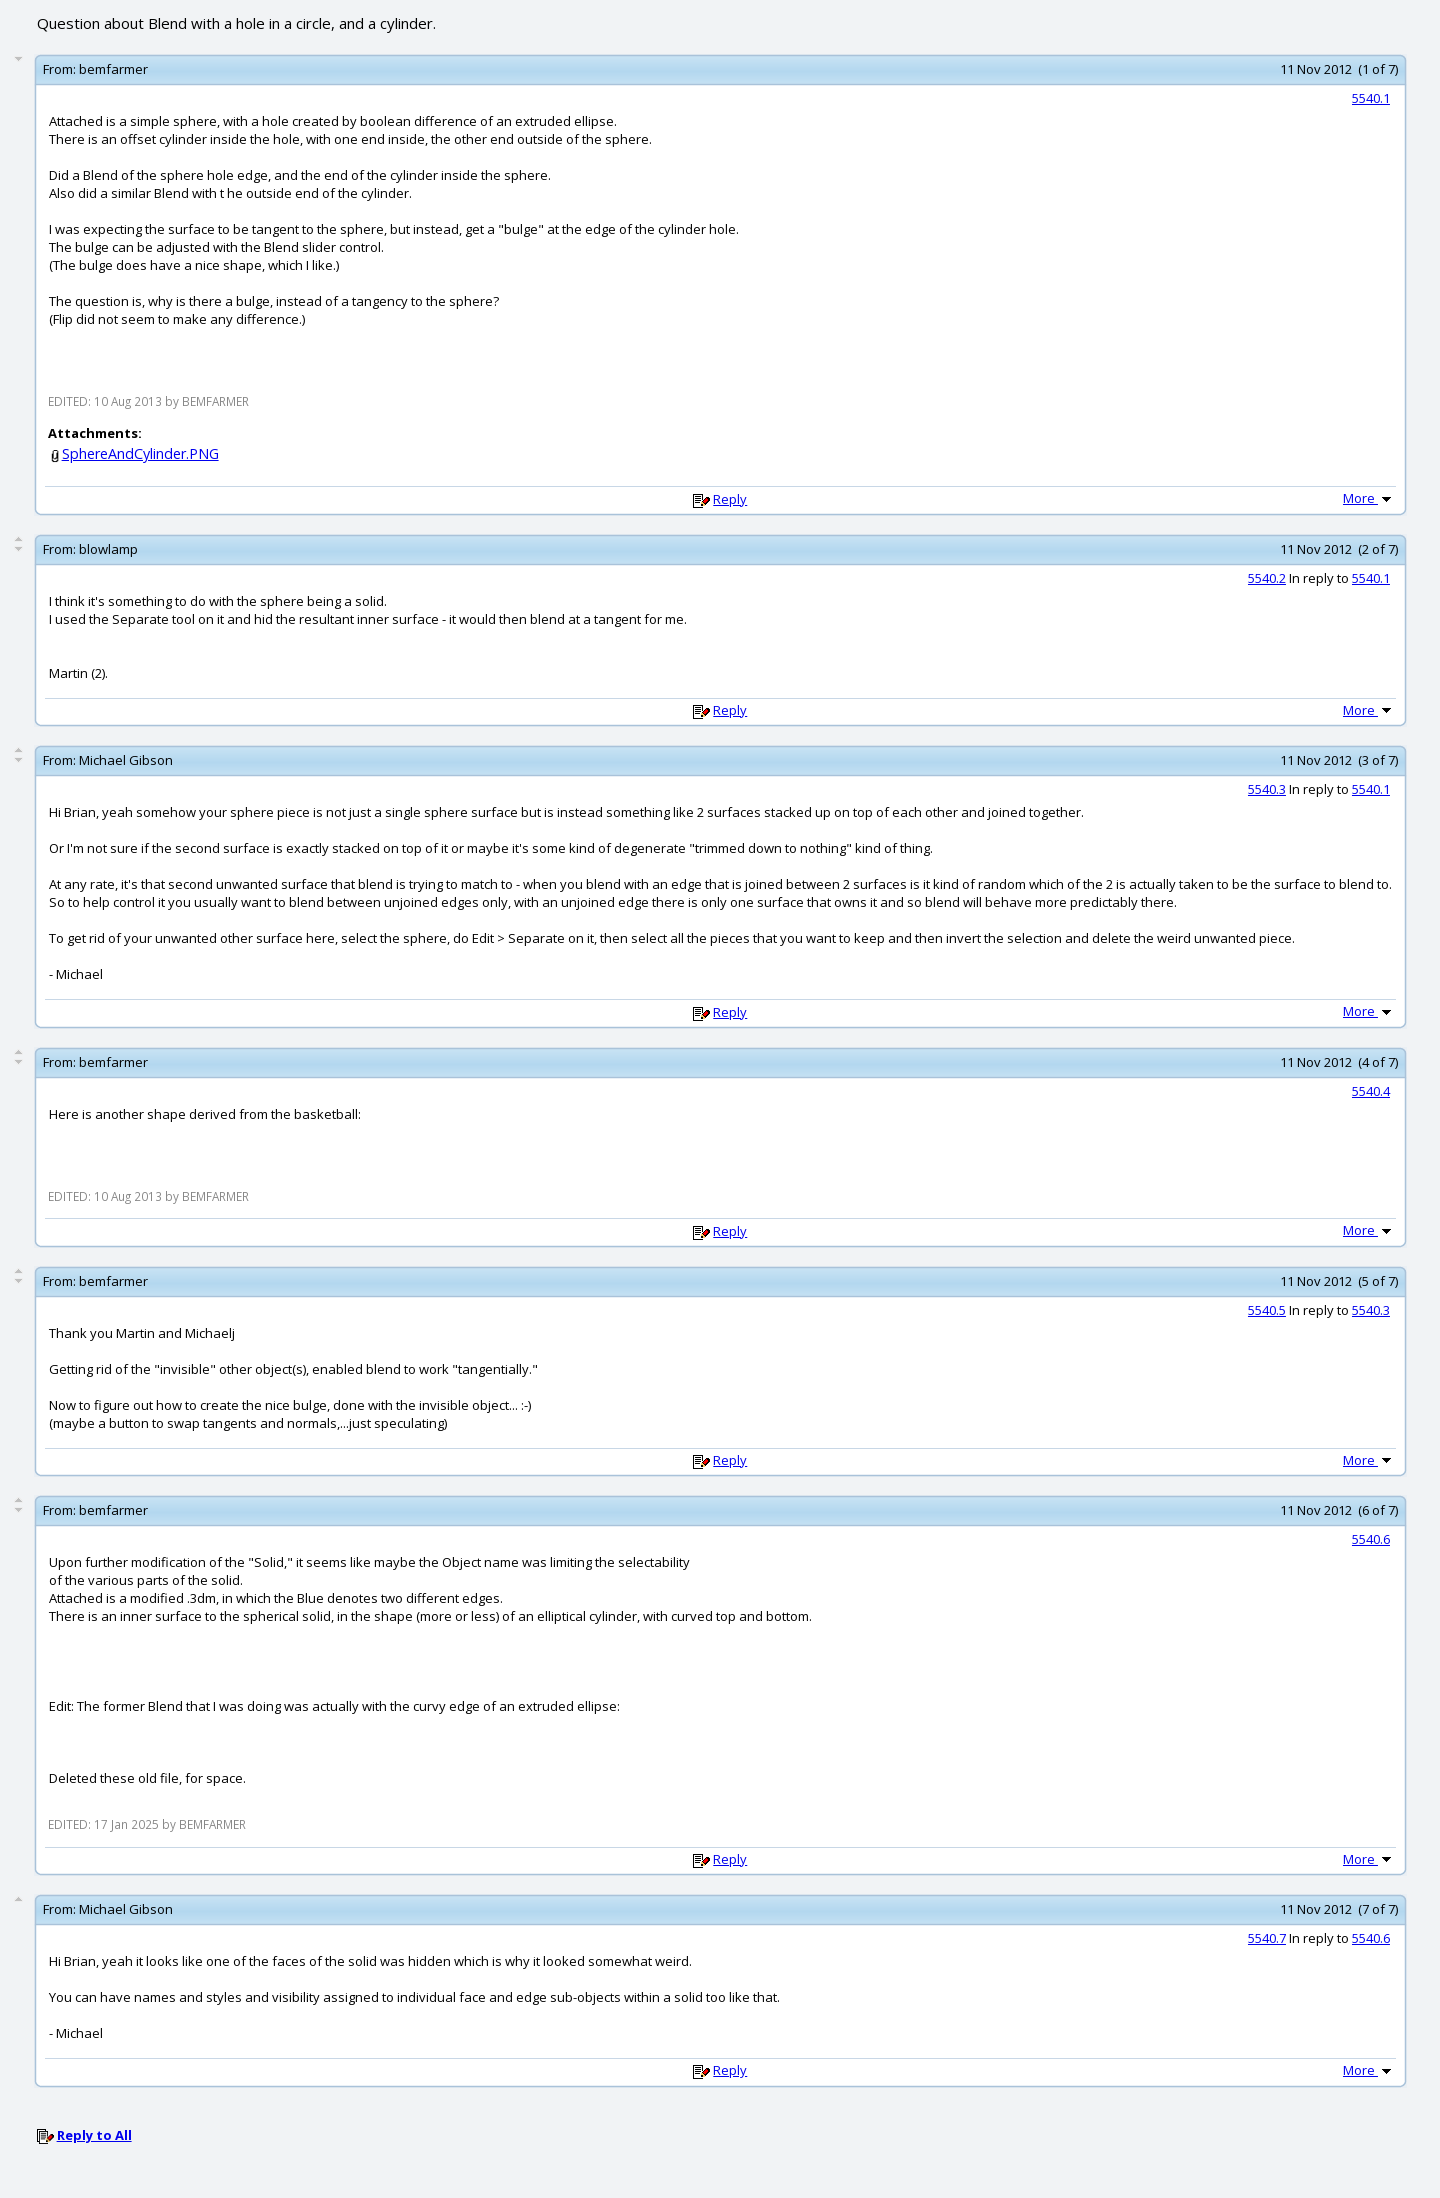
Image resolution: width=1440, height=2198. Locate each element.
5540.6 (1371, 1539)
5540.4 (1371, 1091)
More (1369, 498)
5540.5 (1267, 1310)
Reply (730, 499)
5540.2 (1267, 578)
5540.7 (1267, 1938)
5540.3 (1267, 789)
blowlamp (108, 549)
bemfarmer (113, 69)
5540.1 (1371, 98)
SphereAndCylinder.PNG (140, 453)
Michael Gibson (126, 760)
